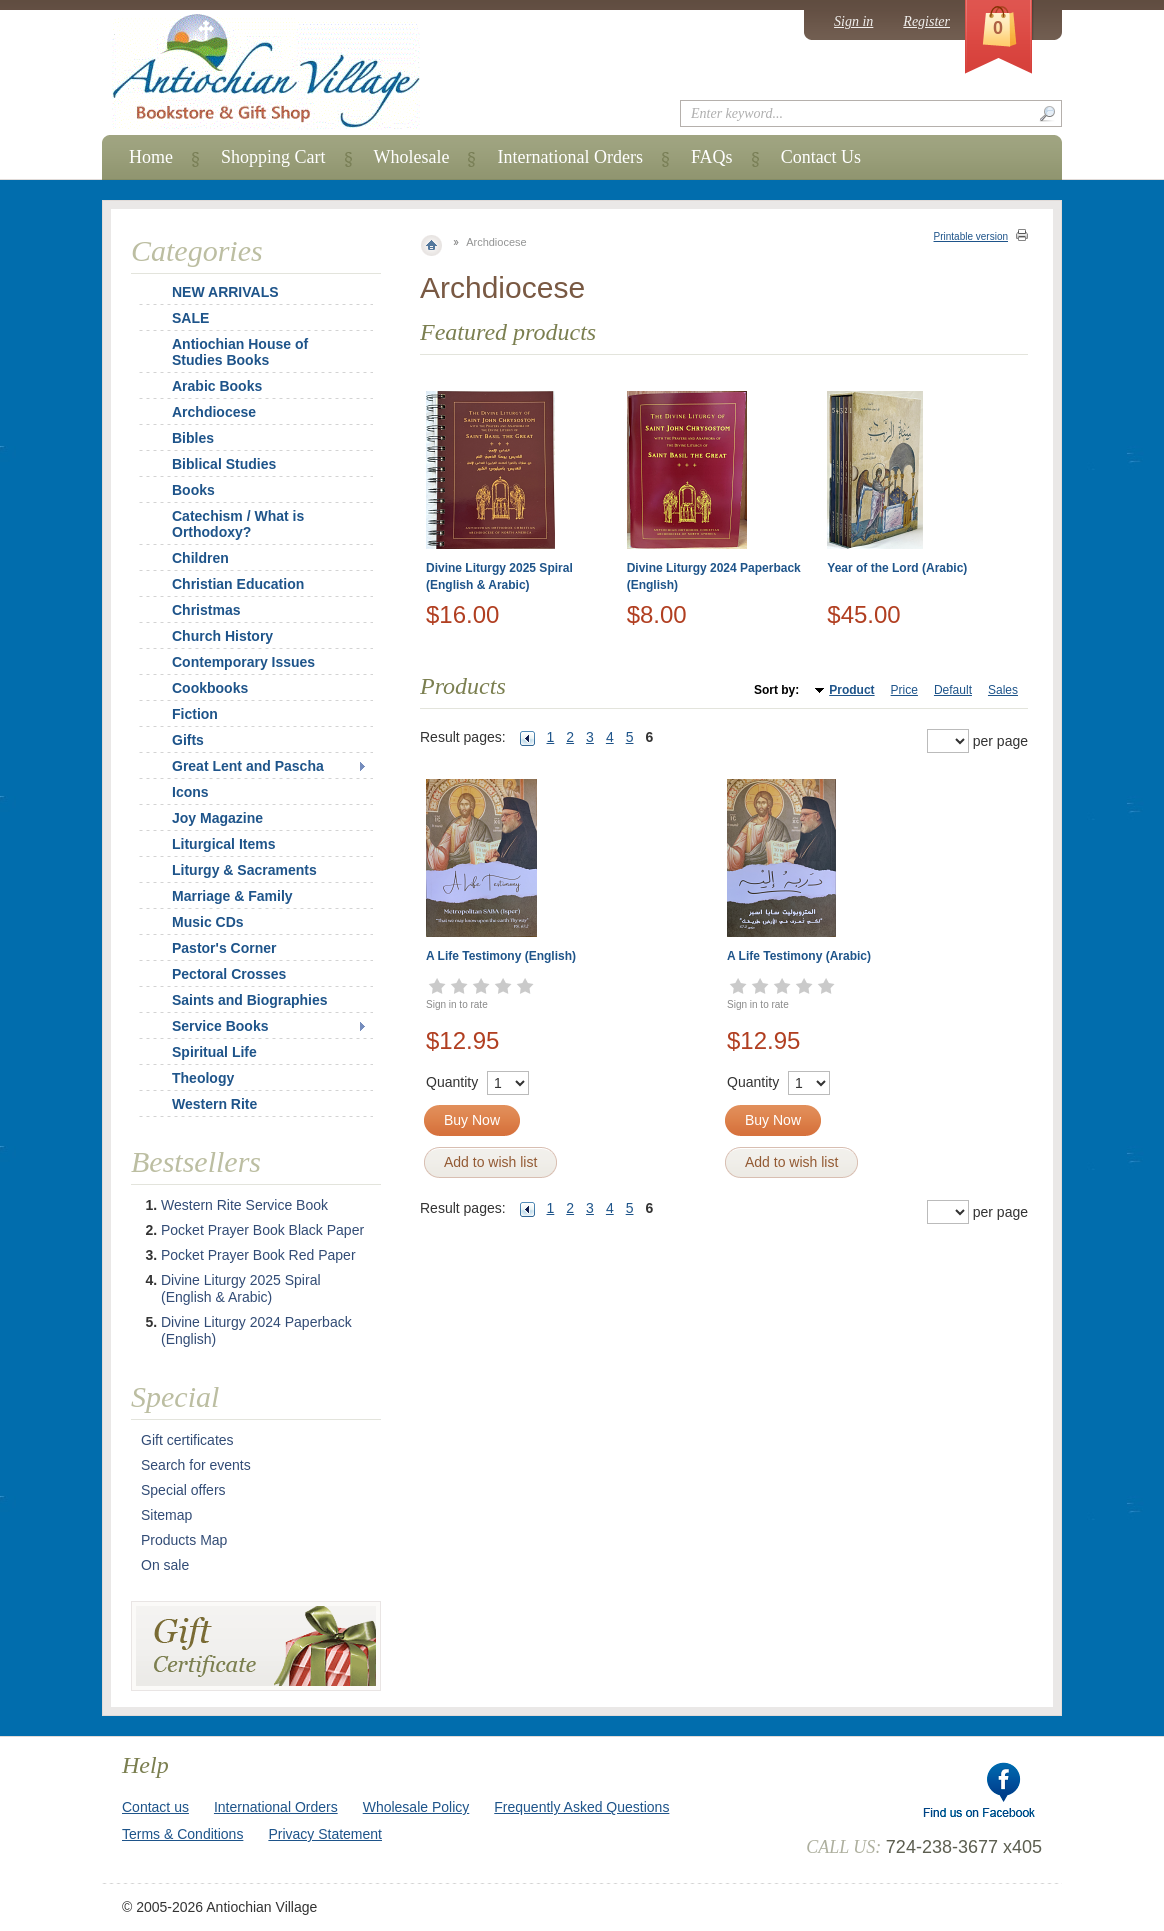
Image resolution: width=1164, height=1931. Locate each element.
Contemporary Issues (243, 662)
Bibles (193, 438)
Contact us (155, 1807)
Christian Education (238, 584)
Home (151, 157)
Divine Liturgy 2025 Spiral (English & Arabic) (241, 1288)
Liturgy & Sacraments (244, 870)
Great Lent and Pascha (248, 766)
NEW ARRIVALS (225, 292)
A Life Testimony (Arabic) (799, 956)
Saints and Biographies (250, 1000)
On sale (165, 1565)
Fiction (195, 714)
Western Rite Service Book (244, 1205)
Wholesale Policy (416, 1807)
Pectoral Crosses (229, 974)
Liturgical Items (223, 844)
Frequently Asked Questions (581, 1807)
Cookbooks (210, 688)
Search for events (196, 1465)
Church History (222, 636)
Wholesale (412, 157)
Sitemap (166, 1515)
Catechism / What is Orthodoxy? (238, 524)
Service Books (220, 1026)
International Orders (569, 157)
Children (200, 558)
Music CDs (208, 922)
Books (193, 490)
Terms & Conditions (182, 1834)
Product (851, 690)
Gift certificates (187, 1440)
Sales (1003, 690)
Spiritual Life (214, 1052)
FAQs (712, 157)
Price (904, 690)
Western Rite (214, 1104)
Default (953, 690)
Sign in (853, 21)
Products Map (184, 1540)
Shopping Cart (273, 157)
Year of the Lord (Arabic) (897, 568)
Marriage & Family (232, 896)
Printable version (971, 236)
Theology (203, 1078)
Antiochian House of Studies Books (240, 352)
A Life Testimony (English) (501, 956)
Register (926, 21)
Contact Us (821, 157)
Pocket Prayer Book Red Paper (258, 1255)
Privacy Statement (325, 1834)
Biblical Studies (224, 464)
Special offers (183, 1490)
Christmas (193, 610)
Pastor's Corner (224, 948)
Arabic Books (217, 386)
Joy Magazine (217, 818)
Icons (190, 792)
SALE (190, 318)
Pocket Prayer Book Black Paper (262, 1230)
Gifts (188, 740)
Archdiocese (214, 412)
